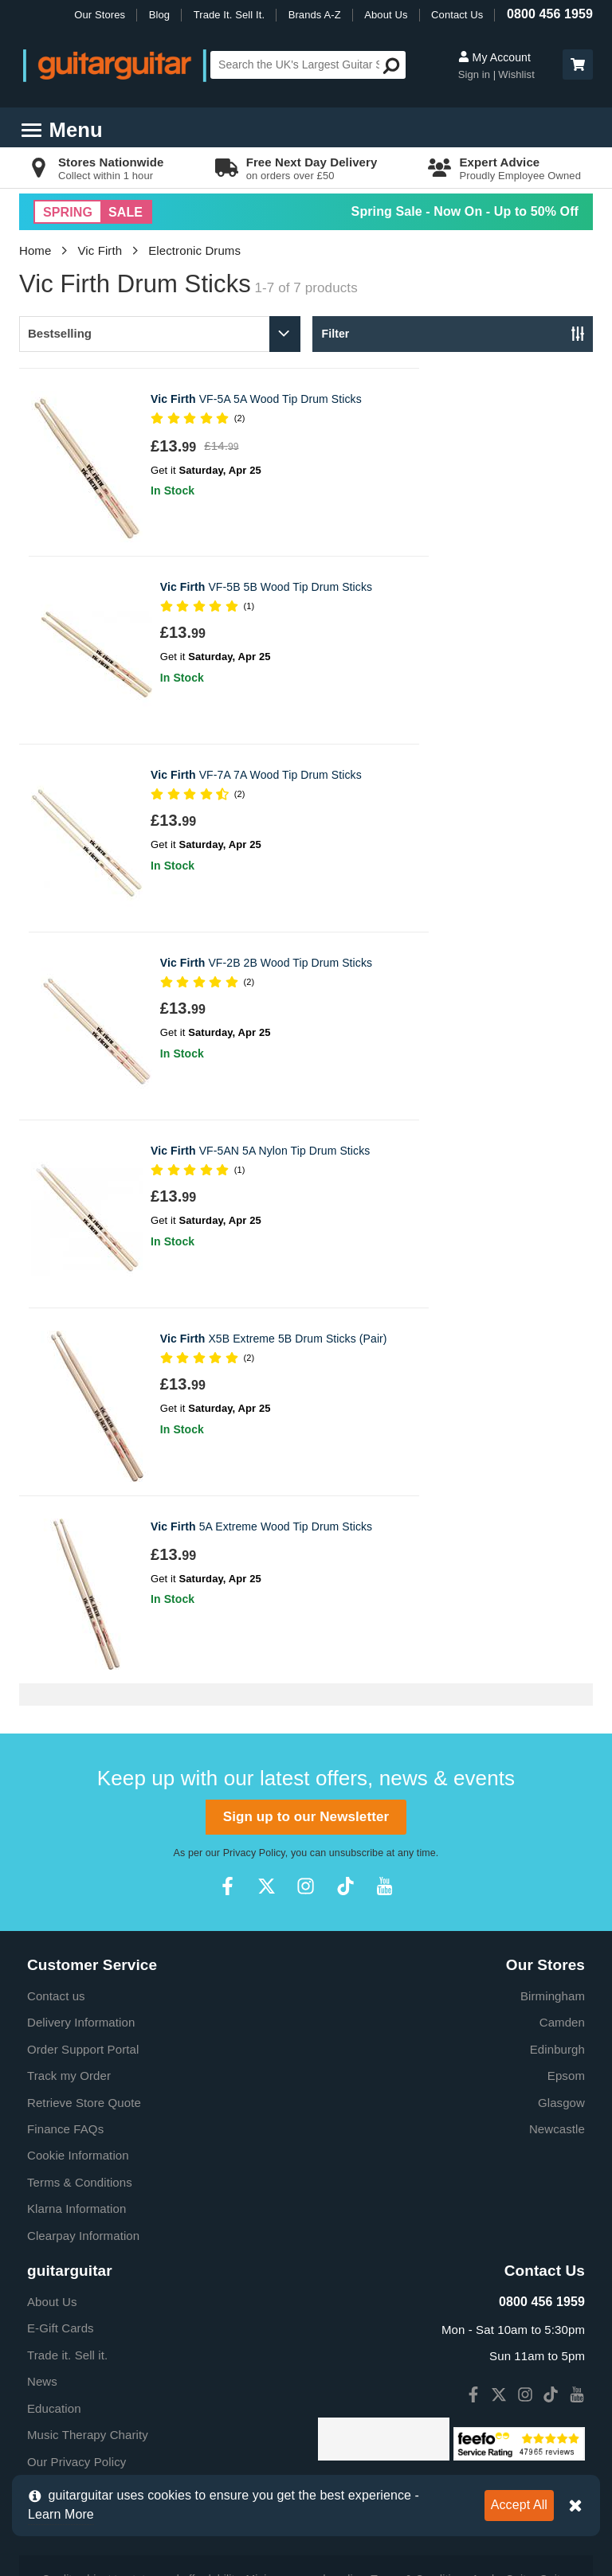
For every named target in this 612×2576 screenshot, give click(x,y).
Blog (159, 15)
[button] (578, 64)
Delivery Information (81, 1820)
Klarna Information (76, 2006)
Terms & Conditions (79, 1980)
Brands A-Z (314, 15)
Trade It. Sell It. (229, 15)
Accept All (519, 2505)
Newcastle (557, 1926)
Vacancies (54, 2286)
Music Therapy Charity (87, 2232)
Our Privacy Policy (76, 2259)
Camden (562, 1820)
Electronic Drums (194, 250)
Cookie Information (78, 1953)
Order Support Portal (83, 1847)
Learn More (61, 2514)
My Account (494, 57)
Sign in (475, 74)
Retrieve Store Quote (84, 1900)
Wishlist (516, 74)
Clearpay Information (83, 2033)
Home (35, 250)
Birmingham (552, 1793)
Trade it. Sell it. (67, 2153)
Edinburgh (557, 1847)
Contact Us (457, 15)
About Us (385, 15)
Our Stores (99, 15)
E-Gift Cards (60, 2125)
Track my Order (69, 1873)
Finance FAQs (65, 1926)
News (42, 2179)
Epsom (566, 1873)
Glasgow (561, 1900)
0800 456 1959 (550, 14)
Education (54, 2206)
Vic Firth (100, 250)
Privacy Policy (254, 1650)
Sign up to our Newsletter (306, 1614)
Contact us (56, 1793)
